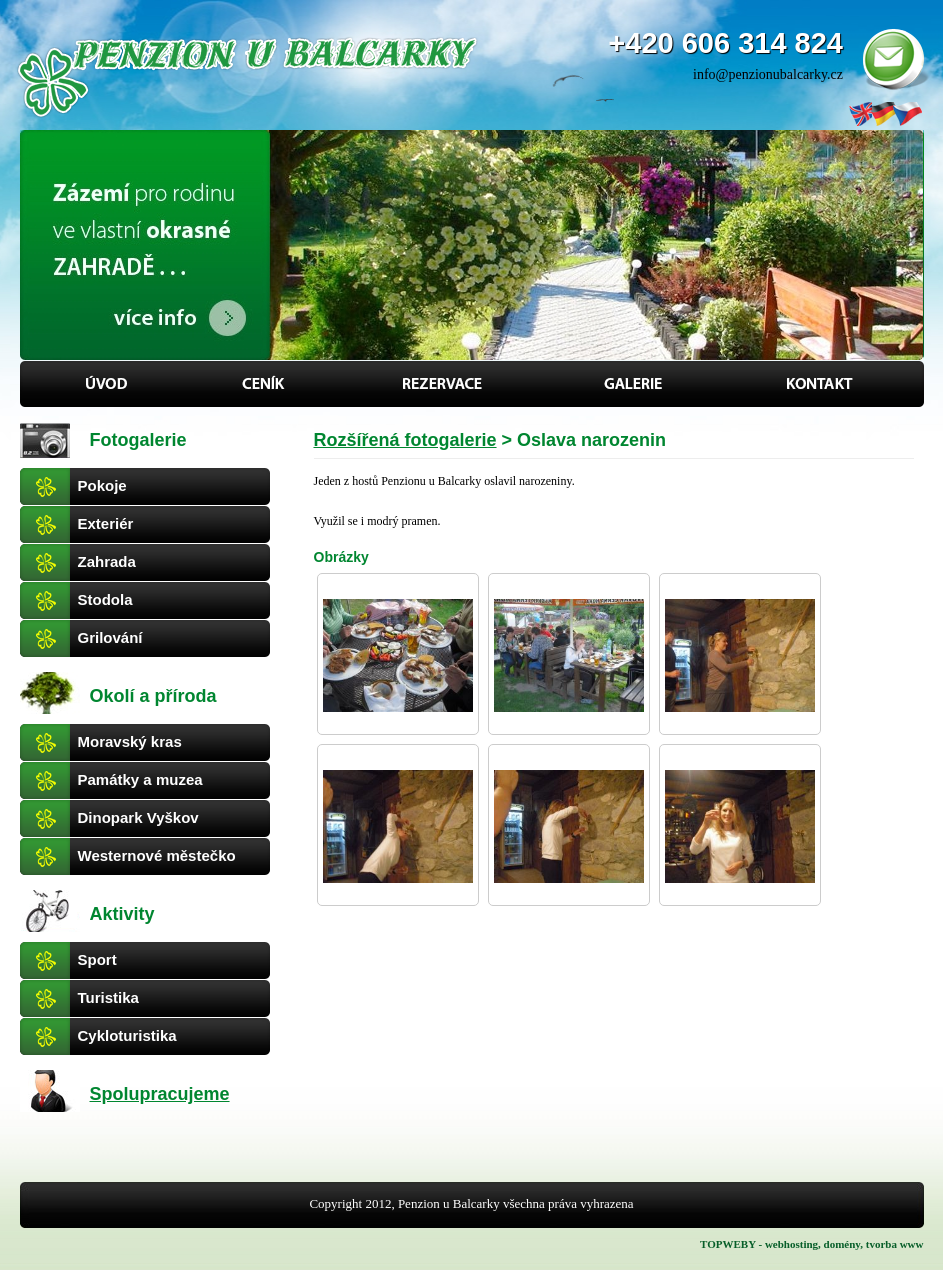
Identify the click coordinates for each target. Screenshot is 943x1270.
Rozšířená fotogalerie (405, 440)
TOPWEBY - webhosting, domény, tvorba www (811, 1244)
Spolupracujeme (160, 1094)
